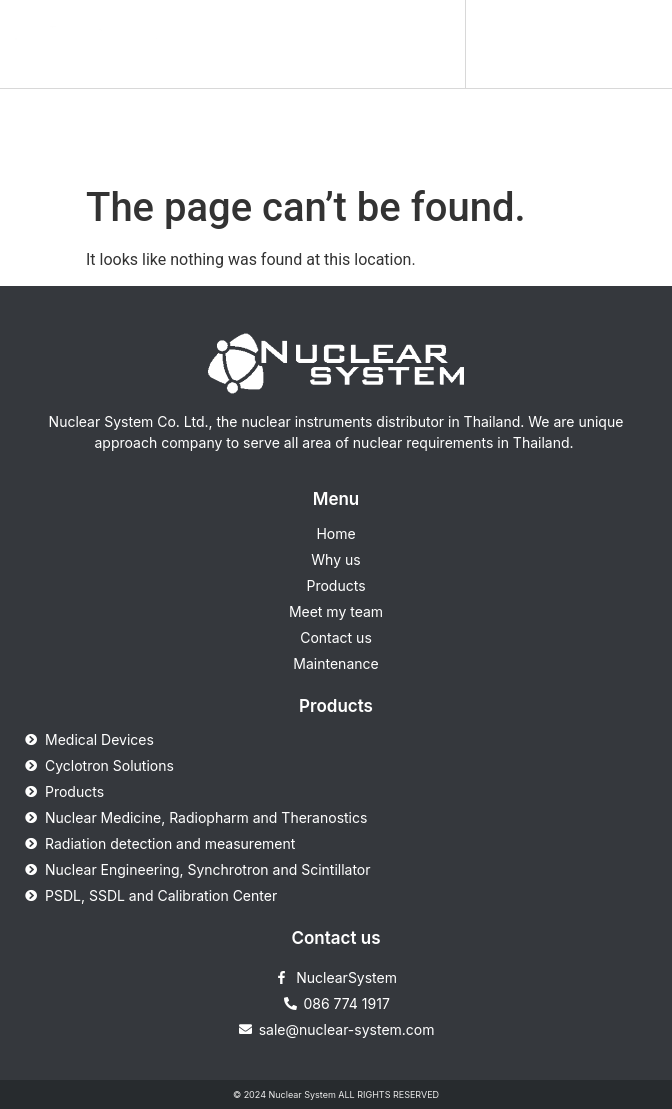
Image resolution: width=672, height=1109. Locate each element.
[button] (437, 44)
